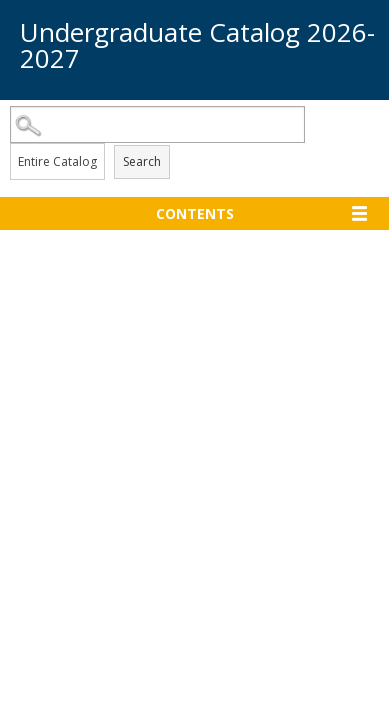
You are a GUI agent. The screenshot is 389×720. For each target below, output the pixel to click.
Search (142, 161)
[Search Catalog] (158, 124)
